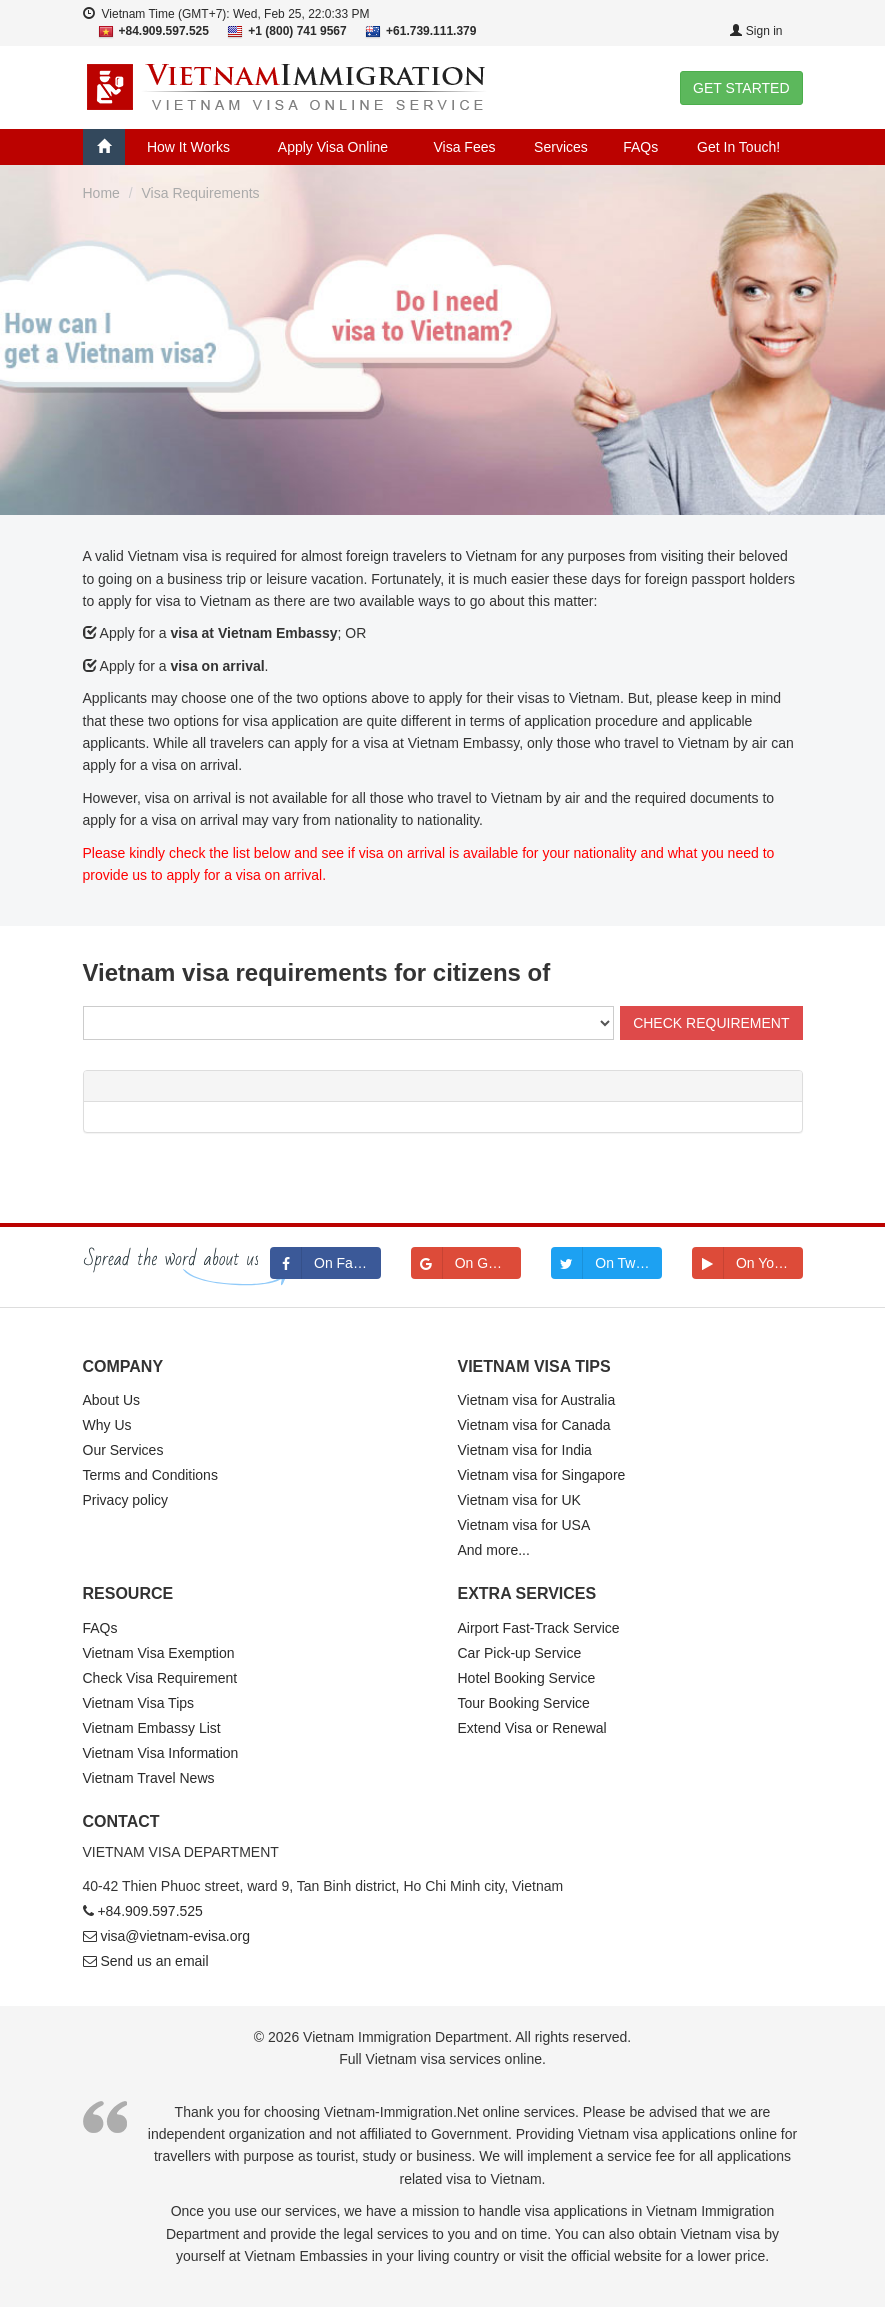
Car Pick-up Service (520, 1653)
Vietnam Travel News (149, 1778)
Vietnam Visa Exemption (159, 1653)
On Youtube (747, 1263)
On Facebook (325, 1263)
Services (561, 147)
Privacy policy (126, 1500)
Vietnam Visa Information (161, 1753)
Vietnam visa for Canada (534, 1425)
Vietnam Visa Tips (139, 1703)
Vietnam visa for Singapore (542, 1475)
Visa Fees (464, 147)
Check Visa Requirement (160, 1678)
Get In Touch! (738, 147)
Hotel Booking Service (527, 1678)
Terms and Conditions (150, 1475)
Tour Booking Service (524, 1703)
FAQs (640, 147)
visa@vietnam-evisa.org (175, 1936)
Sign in (756, 31)
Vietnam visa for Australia (537, 1400)
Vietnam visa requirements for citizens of (317, 972)
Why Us (107, 1425)
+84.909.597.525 (150, 1911)
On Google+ (466, 1263)
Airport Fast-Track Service (539, 1628)
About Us (112, 1400)
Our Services (123, 1450)
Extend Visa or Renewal (532, 1728)
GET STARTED (741, 88)
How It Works (188, 147)
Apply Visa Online (333, 147)
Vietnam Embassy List (152, 1728)
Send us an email (154, 1961)
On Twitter (605, 1263)
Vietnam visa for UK (519, 1500)
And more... (494, 1550)
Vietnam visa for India (525, 1450)
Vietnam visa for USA (524, 1525)
